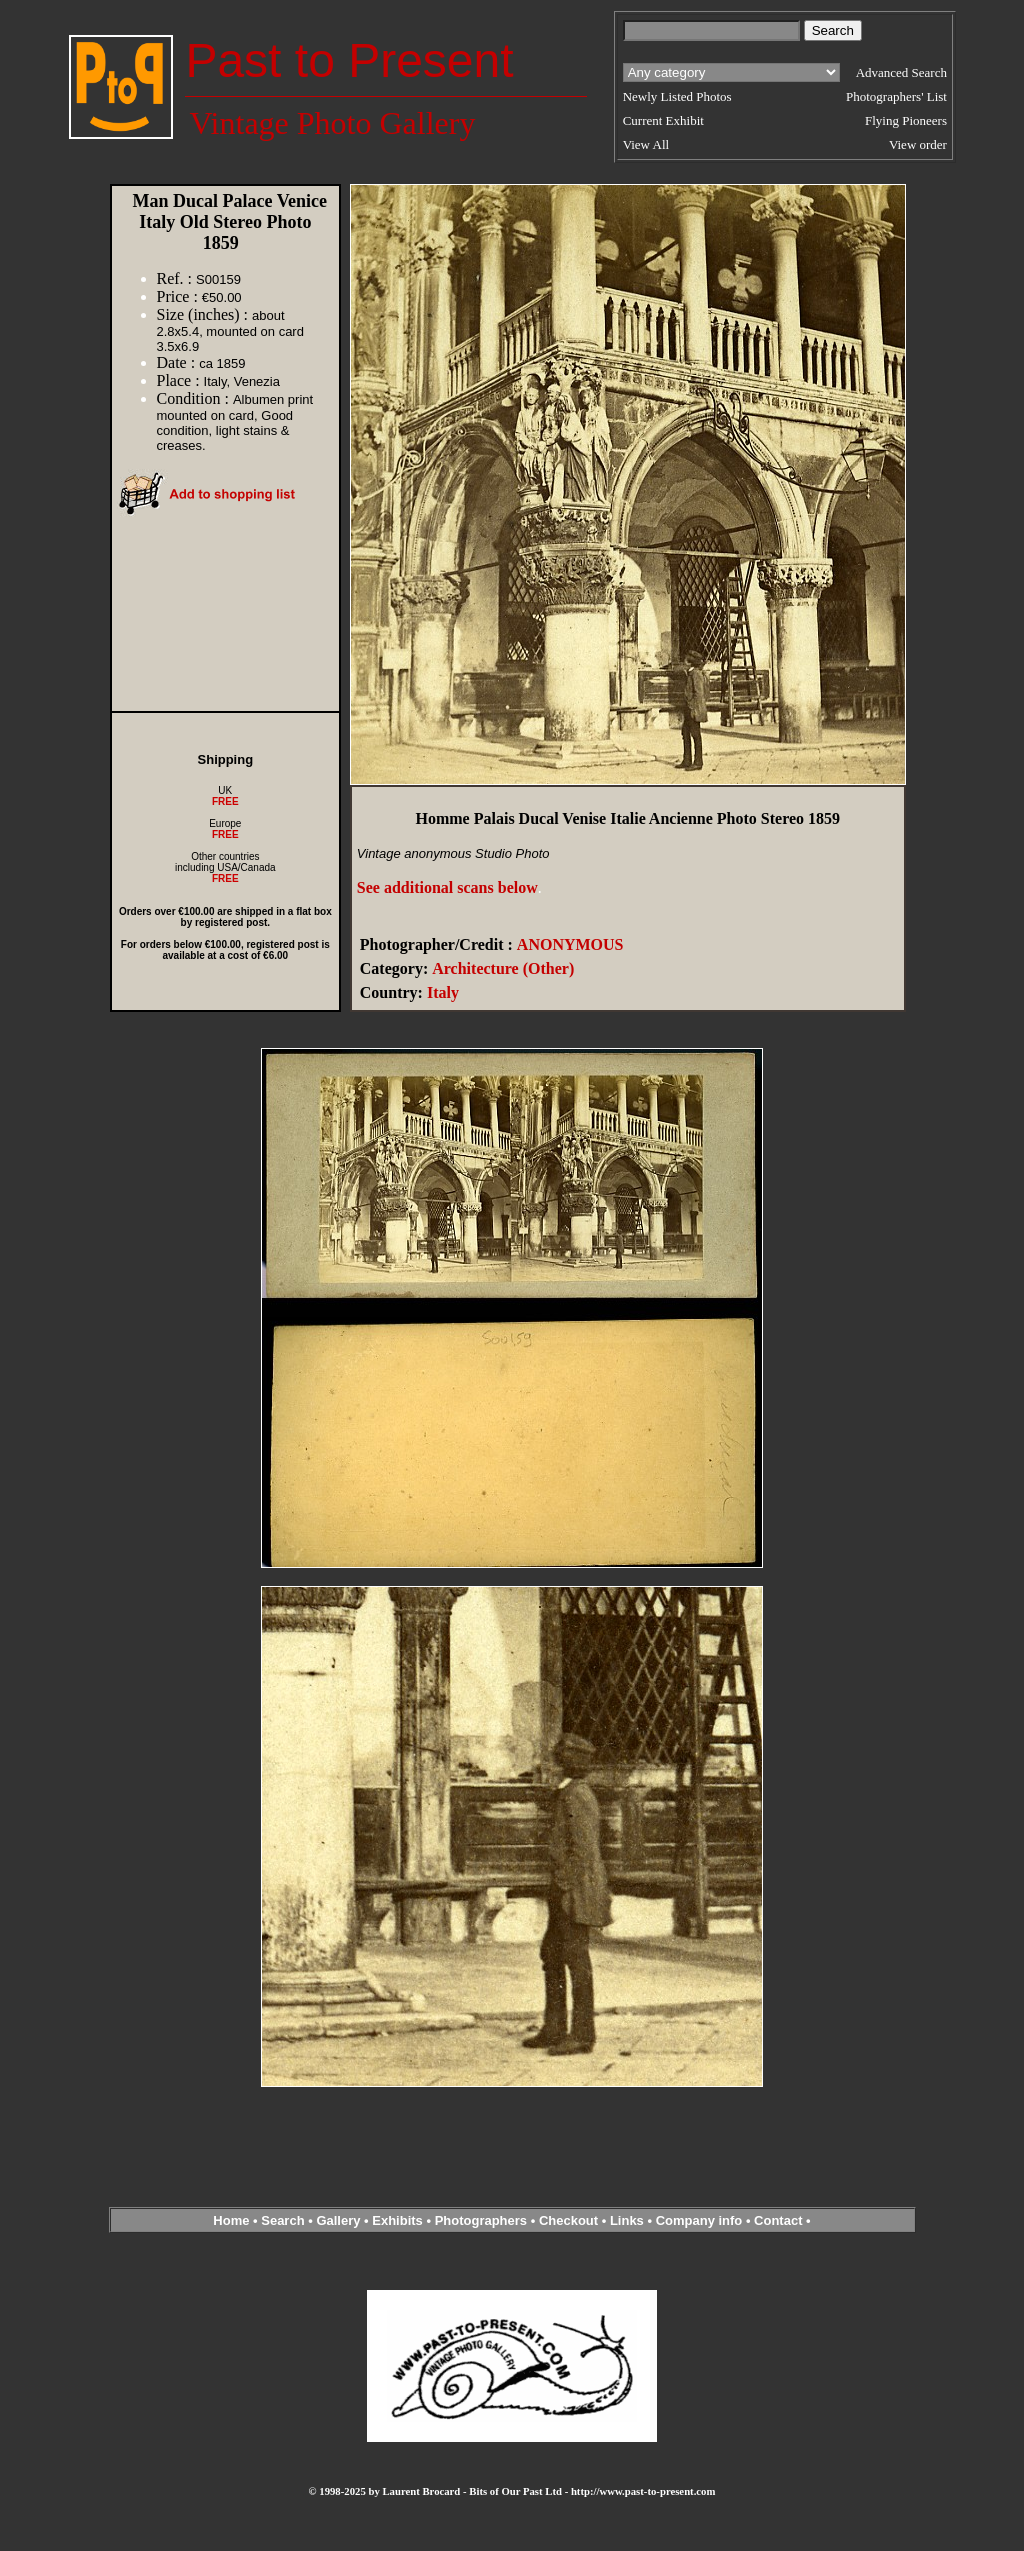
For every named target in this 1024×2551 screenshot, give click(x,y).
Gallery (338, 2220)
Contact (778, 2220)
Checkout (568, 2220)
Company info (701, 2220)
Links (627, 2220)
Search (282, 2220)
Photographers (481, 2220)
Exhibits (397, 2220)
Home (231, 2220)
